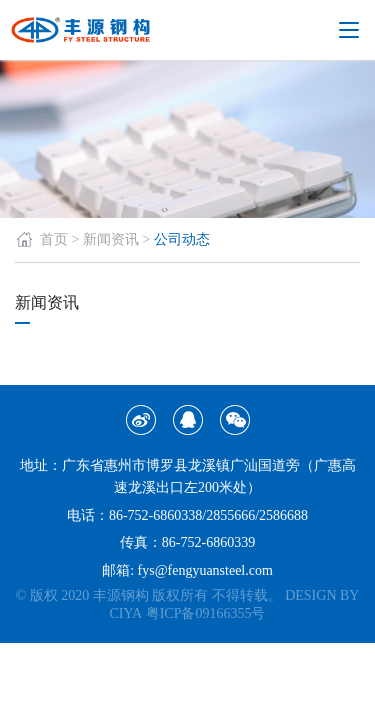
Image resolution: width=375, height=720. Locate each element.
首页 (41, 239)
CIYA (126, 613)
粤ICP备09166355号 (206, 613)
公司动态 (182, 239)
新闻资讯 (111, 239)
